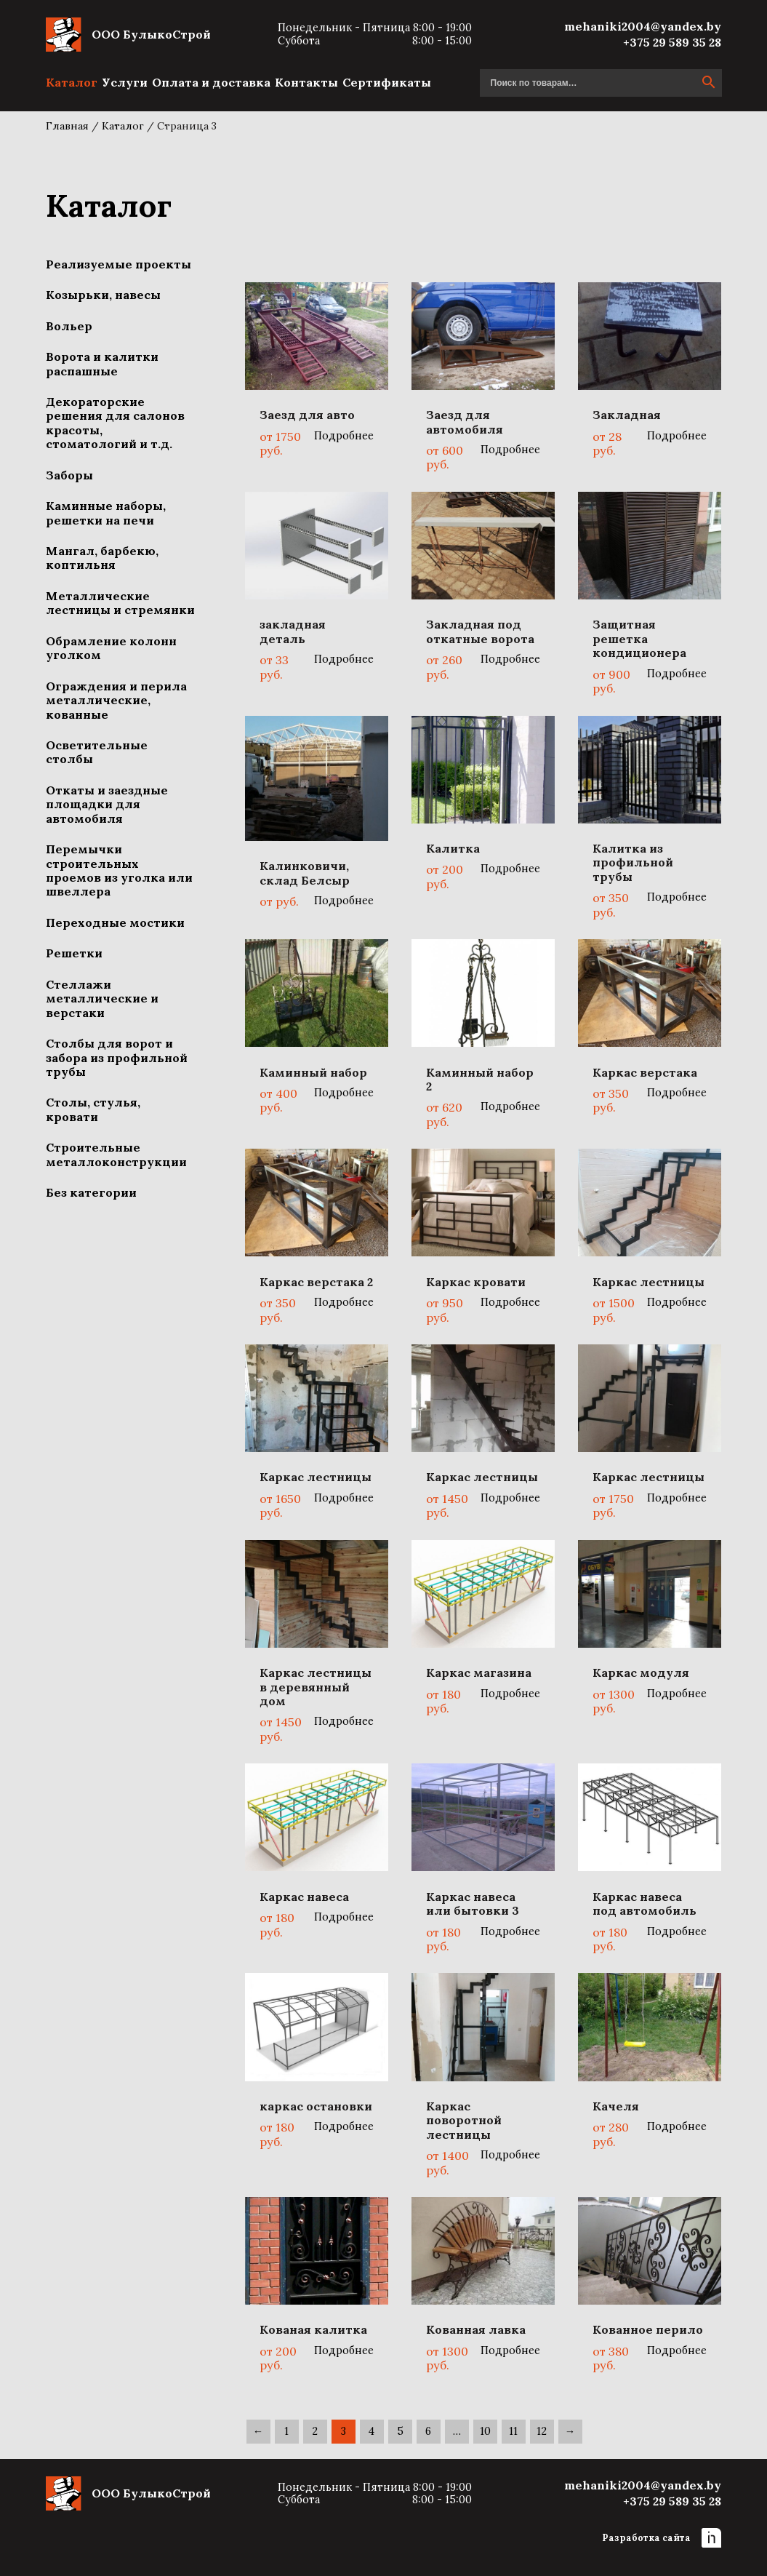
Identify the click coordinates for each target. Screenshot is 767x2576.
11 (513, 2431)
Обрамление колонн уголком (111, 648)
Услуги (125, 82)
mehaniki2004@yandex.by (642, 26)
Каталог (71, 82)
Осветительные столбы (97, 752)
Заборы (69, 475)
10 (485, 2431)
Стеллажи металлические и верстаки (102, 998)
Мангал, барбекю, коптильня (102, 557)
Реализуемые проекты (118, 264)
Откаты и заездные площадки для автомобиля (107, 804)
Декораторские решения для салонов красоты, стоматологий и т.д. (115, 422)
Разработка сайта (661, 2538)
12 (542, 2431)
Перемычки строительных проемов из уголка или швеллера (119, 870)
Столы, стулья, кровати (93, 1109)
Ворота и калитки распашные (102, 363)
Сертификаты (386, 82)
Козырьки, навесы (103, 294)
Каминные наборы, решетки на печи (106, 512)
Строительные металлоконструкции (116, 1154)
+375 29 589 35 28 (672, 42)
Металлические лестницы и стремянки (120, 603)
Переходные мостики (115, 922)
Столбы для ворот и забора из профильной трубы (117, 1057)
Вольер (69, 326)
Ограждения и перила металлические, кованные (116, 700)
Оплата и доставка (211, 82)
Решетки (74, 953)
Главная (67, 125)
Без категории (91, 1192)
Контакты (306, 82)
